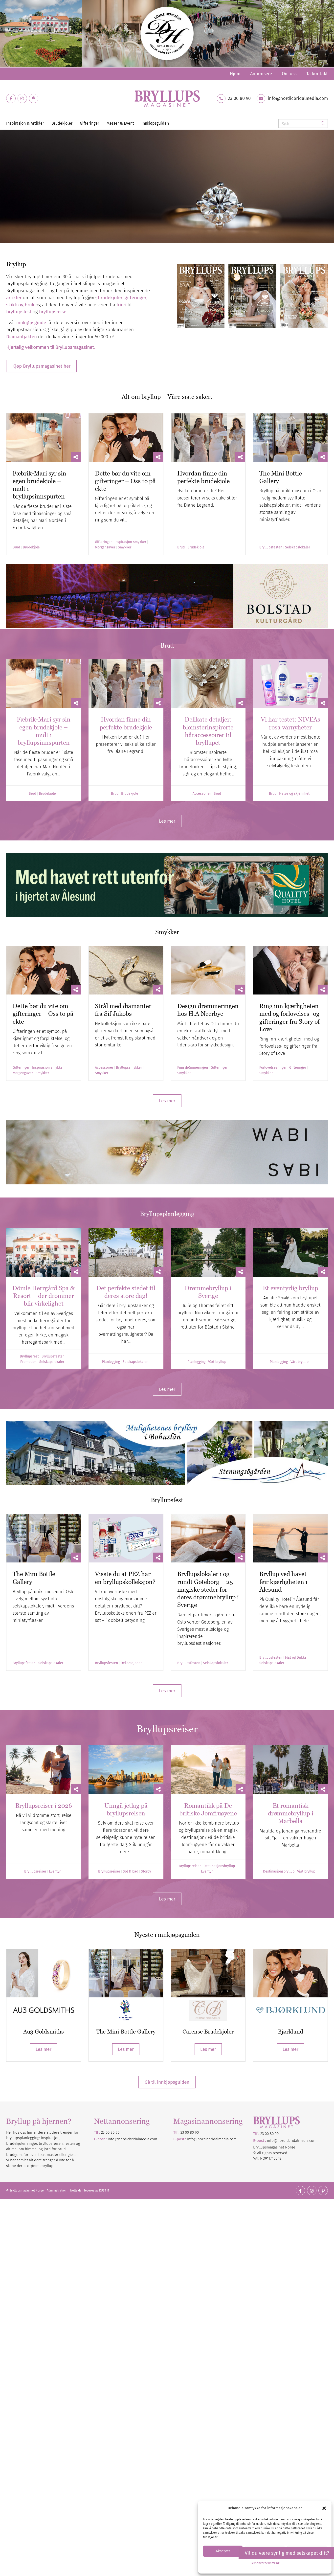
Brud (16, 768)
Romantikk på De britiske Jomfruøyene (208, 2030)
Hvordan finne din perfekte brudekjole (203, 698)
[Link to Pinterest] (33, 98)
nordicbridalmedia (213, 2360)
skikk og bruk (20, 526)
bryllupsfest (18, 533)
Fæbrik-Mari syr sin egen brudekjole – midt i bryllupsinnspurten (43, 952)
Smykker (124, 768)
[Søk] (303, 123)
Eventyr (55, 2092)
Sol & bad (130, 2092)
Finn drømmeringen (192, 1288)
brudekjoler (110, 518)
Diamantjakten (32, 226)
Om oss (289, 73)
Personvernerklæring (264, 2563)
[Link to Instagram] (22, 98)
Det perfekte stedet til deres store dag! (125, 1512)
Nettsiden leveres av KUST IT (89, 2411)
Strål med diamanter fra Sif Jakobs (123, 1230)
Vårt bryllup (217, 1583)
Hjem (235, 73)
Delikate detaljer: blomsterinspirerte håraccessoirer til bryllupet (208, 952)
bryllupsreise (52, 533)
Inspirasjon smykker (130, 763)
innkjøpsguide (31, 543)
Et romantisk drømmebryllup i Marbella (290, 2034)
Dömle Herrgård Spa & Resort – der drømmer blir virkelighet (43, 1516)
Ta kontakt (317, 73)
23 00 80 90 (239, 98)
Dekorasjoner (131, 1884)
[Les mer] (167, 1042)
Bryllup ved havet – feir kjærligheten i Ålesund (285, 1802)
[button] (324, 2508)
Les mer (43, 2270)
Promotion (28, 1583)
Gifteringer (103, 763)
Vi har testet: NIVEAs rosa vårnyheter (290, 944)
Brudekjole (31, 768)
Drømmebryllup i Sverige (208, 1512)
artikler (14, 518)
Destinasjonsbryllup (219, 2087)
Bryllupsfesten (270, 768)
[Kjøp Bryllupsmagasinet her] (41, 587)
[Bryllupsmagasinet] (167, 98)
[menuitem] (235, 74)
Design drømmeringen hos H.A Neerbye (208, 1230)
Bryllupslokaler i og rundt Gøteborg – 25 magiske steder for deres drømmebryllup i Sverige (208, 1810)
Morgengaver (105, 768)
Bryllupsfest (29, 1577)
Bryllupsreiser (35, 2092)
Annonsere (261, 73)
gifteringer (135, 518)
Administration (57, 2411)
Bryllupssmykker (129, 1288)
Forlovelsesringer (273, 1288)
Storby (146, 2092)
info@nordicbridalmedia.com (298, 98)
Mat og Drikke (296, 1878)
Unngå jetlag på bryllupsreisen (126, 2030)
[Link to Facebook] (11, 98)
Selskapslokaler (297, 768)
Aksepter (222, 2551)
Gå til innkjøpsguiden (167, 2303)
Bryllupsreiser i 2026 (43, 2026)
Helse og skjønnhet (294, 1015)
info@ (192, 2360)
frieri (121, 526)
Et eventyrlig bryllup (290, 1509)
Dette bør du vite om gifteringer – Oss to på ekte (125, 702)
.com (233, 2360)
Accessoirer (202, 1015)
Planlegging (111, 1583)
